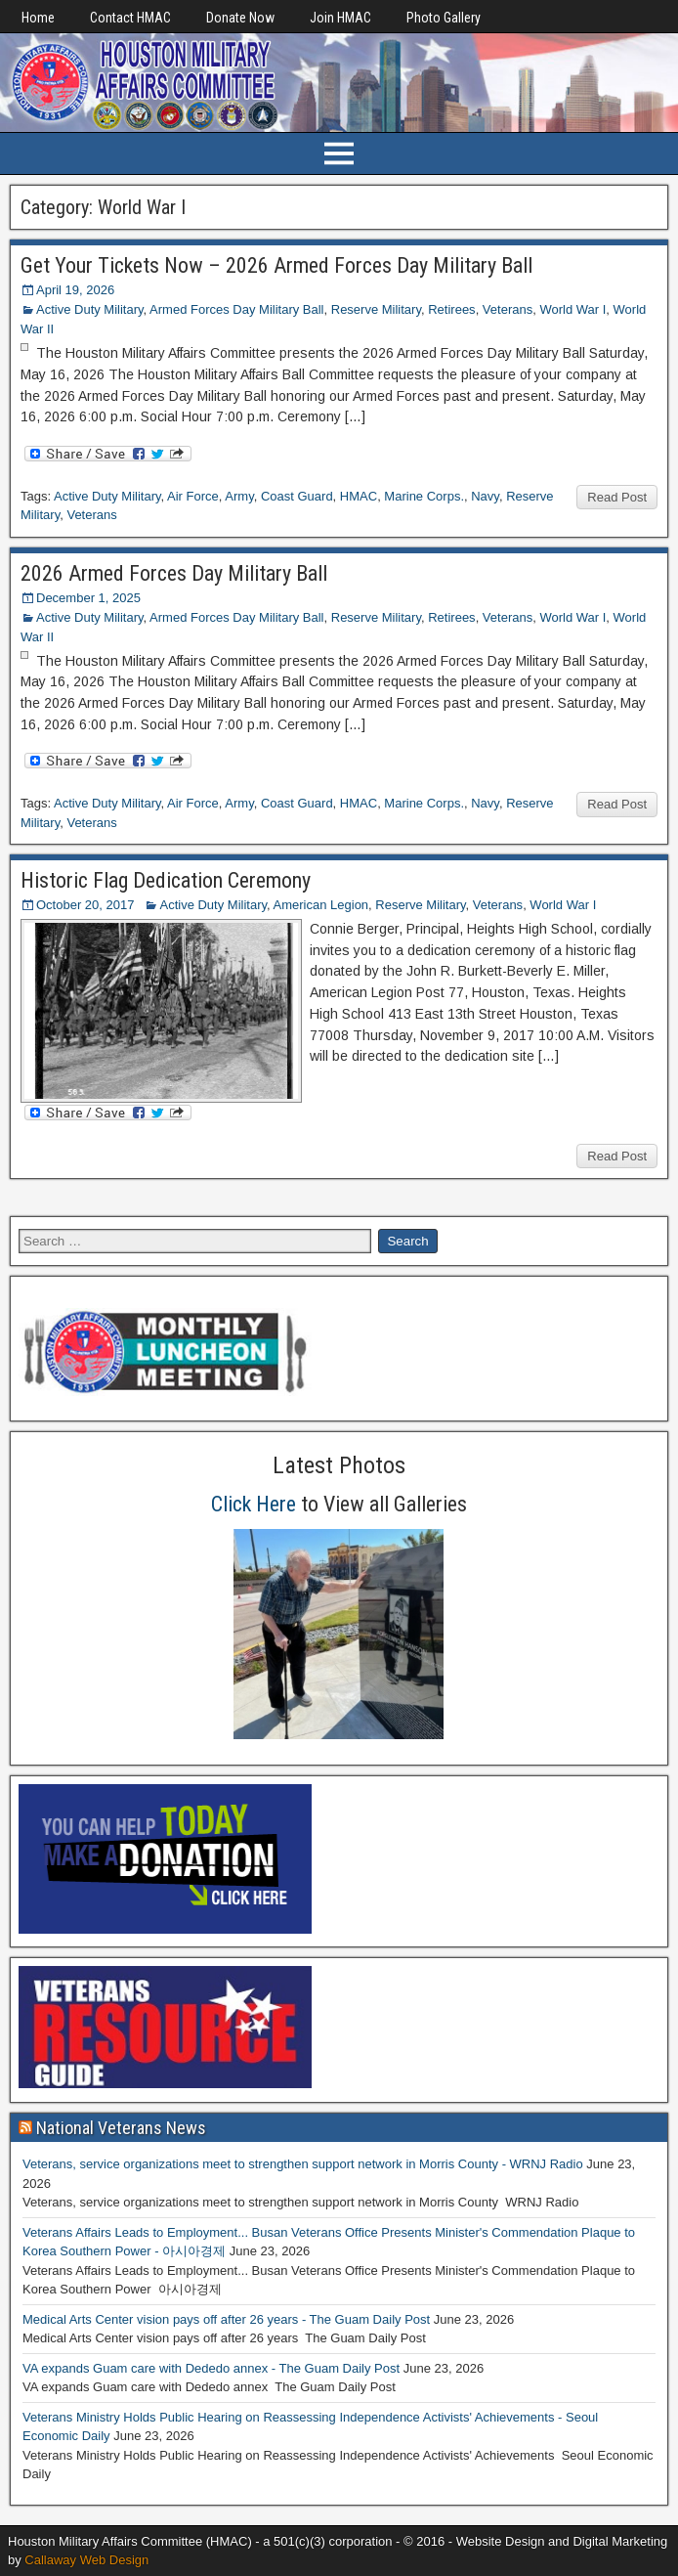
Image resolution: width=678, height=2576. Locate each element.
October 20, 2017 (85, 904)
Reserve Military (376, 309)
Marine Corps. (424, 496)
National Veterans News (121, 2128)
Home (38, 17)
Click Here (253, 1504)
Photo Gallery (443, 17)
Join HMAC (340, 17)
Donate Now (240, 17)
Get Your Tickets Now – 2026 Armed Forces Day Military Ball (276, 265)
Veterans (507, 309)
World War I (572, 309)
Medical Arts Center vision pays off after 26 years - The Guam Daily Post (226, 2319)
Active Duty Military (90, 309)
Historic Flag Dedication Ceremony (166, 880)
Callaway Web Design (86, 2560)
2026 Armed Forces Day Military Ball (174, 573)
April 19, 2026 (75, 290)
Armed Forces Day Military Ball (236, 309)
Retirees (451, 309)
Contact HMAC (130, 17)
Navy (485, 496)
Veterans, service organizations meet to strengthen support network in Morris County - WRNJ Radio (302, 2164)
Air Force (193, 496)
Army (239, 496)
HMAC (358, 496)
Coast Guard (297, 496)
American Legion (321, 904)
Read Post (617, 497)
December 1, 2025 (88, 597)
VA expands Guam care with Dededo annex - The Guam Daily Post (211, 2368)
